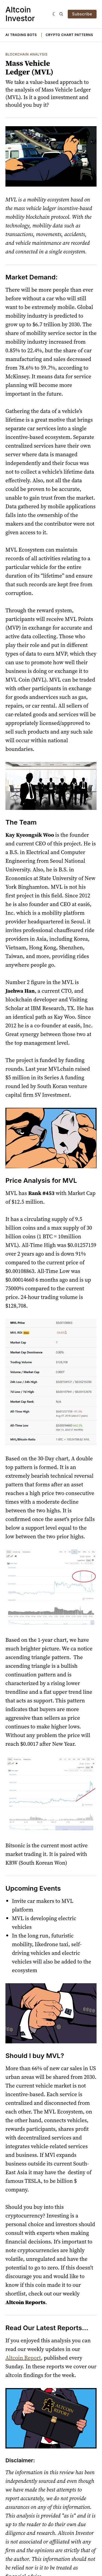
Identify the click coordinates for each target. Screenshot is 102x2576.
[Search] (61, 14)
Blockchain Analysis (26, 54)
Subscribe (82, 14)
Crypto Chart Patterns (69, 35)
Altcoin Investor (20, 14)
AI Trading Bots (21, 35)
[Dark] (54, 14)
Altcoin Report (23, 2358)
